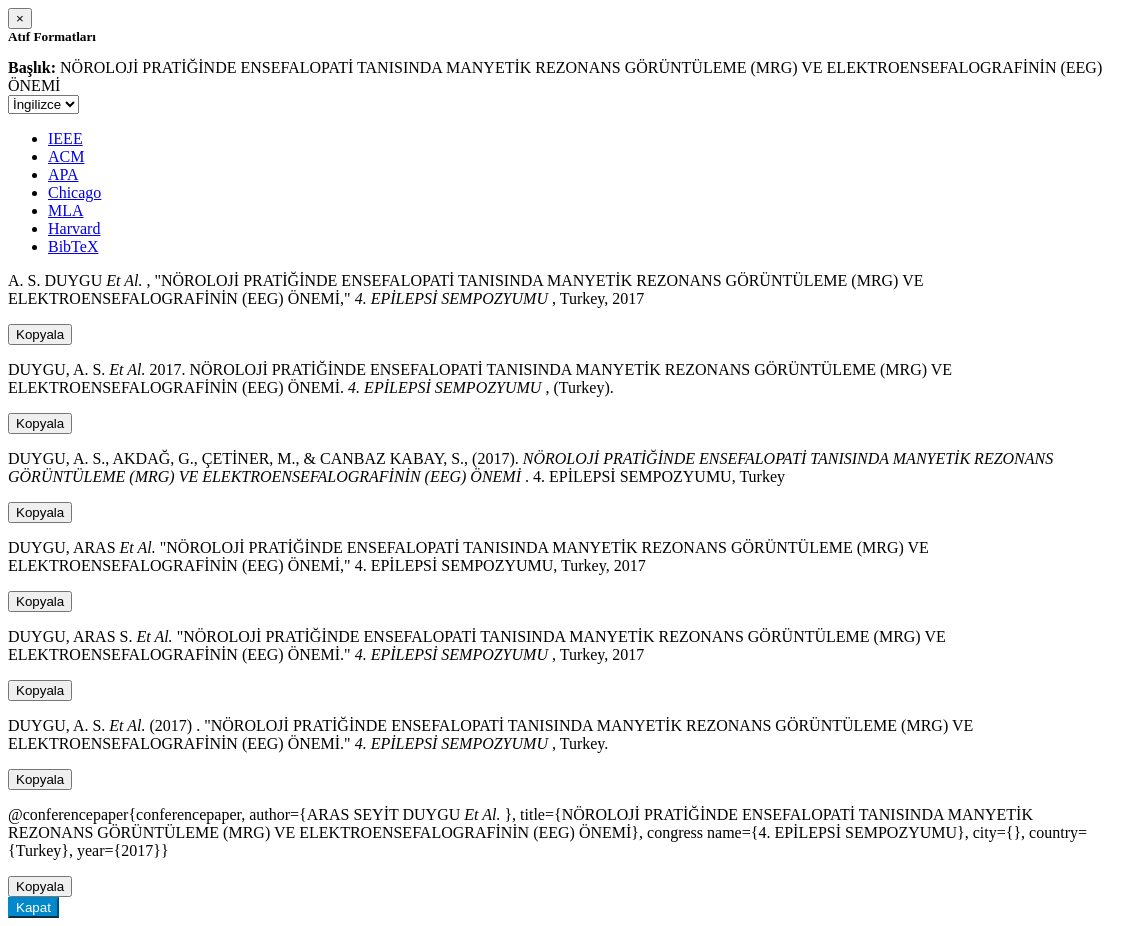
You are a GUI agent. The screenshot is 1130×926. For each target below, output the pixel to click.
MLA (66, 210)
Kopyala (40, 334)
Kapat (33, 907)
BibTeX (73, 246)
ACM (66, 156)
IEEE (65, 138)
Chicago (74, 192)
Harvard (74, 228)
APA (63, 174)
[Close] (20, 18)
